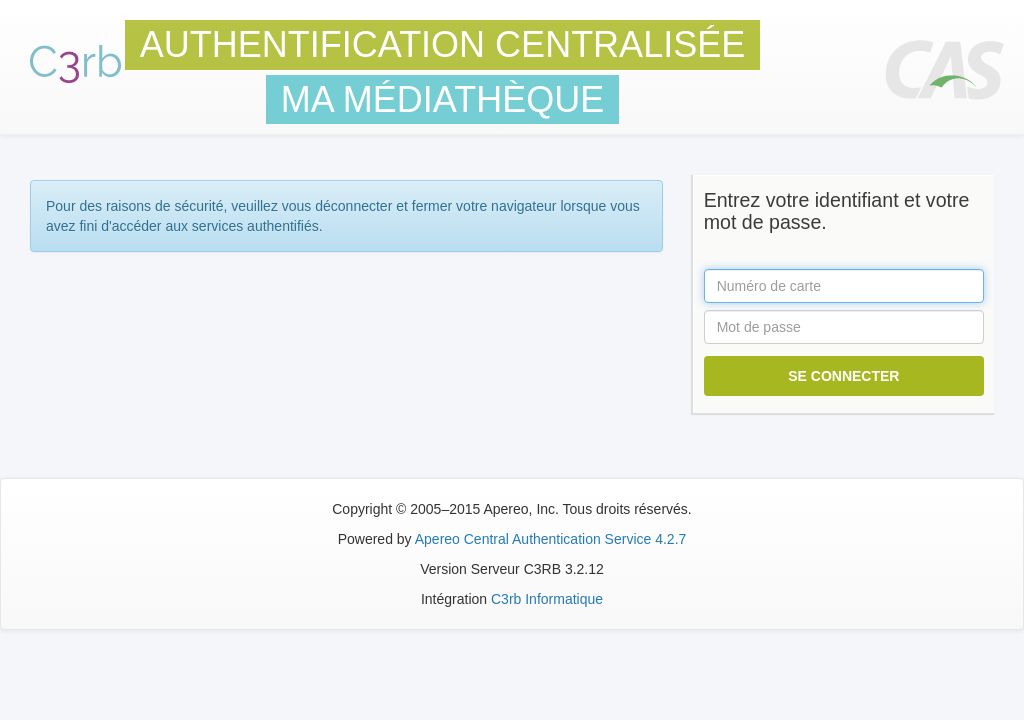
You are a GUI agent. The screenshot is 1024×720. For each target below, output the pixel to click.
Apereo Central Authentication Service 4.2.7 (551, 539)
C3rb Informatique (547, 599)
